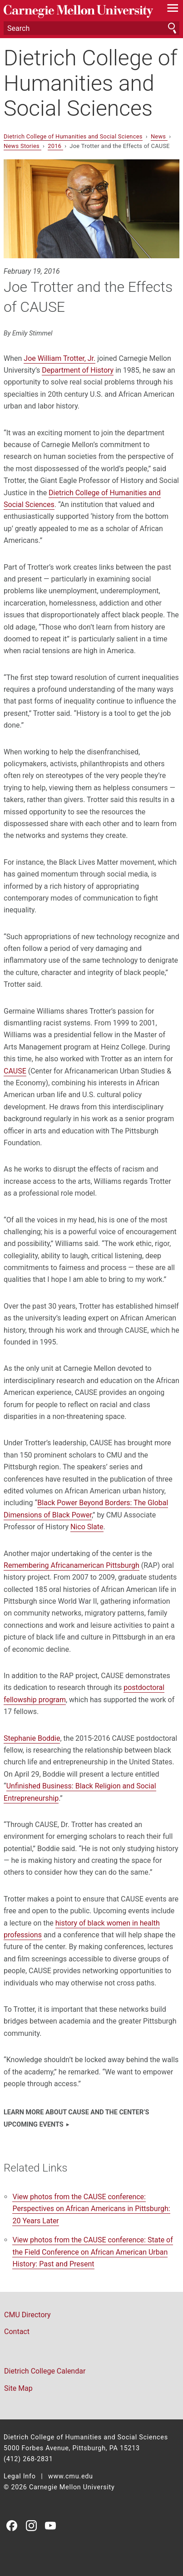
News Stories (22, 146)
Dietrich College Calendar (44, 2371)
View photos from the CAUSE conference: (92, 2252)
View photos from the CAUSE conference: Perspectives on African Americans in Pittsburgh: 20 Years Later (91, 2208)
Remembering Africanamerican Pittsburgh (71, 1565)
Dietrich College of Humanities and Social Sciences (91, 83)
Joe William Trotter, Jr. (59, 358)
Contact (17, 2331)
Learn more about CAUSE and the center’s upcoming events (76, 2118)
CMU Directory (27, 2314)
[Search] (91, 28)
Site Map (18, 2388)
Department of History (78, 370)
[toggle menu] (172, 10)
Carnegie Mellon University (78, 12)
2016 (55, 146)
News (159, 136)
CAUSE (15, 1071)
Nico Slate (87, 1526)
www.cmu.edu (70, 2476)
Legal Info (20, 2476)
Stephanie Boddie (32, 1738)
